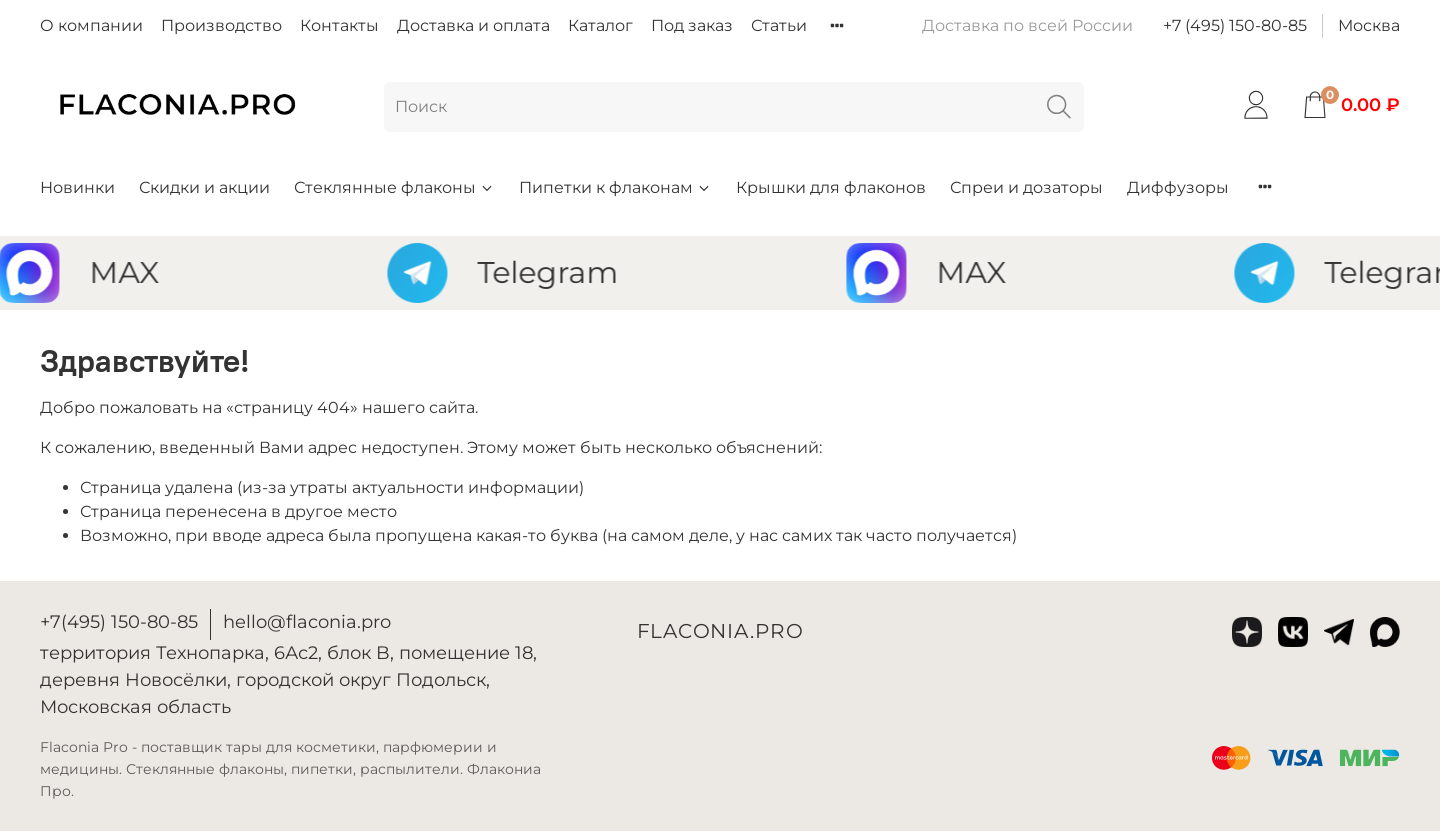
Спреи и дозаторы (1026, 187)
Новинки (77, 187)
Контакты (339, 25)
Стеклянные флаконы (394, 187)
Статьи (779, 25)
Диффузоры (1178, 187)
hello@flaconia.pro (307, 622)
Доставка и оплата (473, 25)
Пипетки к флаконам (615, 187)
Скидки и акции (204, 187)
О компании (91, 25)
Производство (221, 25)
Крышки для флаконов (831, 187)
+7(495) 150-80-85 (119, 622)
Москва (1369, 25)
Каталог (600, 25)
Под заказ (692, 25)
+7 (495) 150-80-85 (1235, 25)
